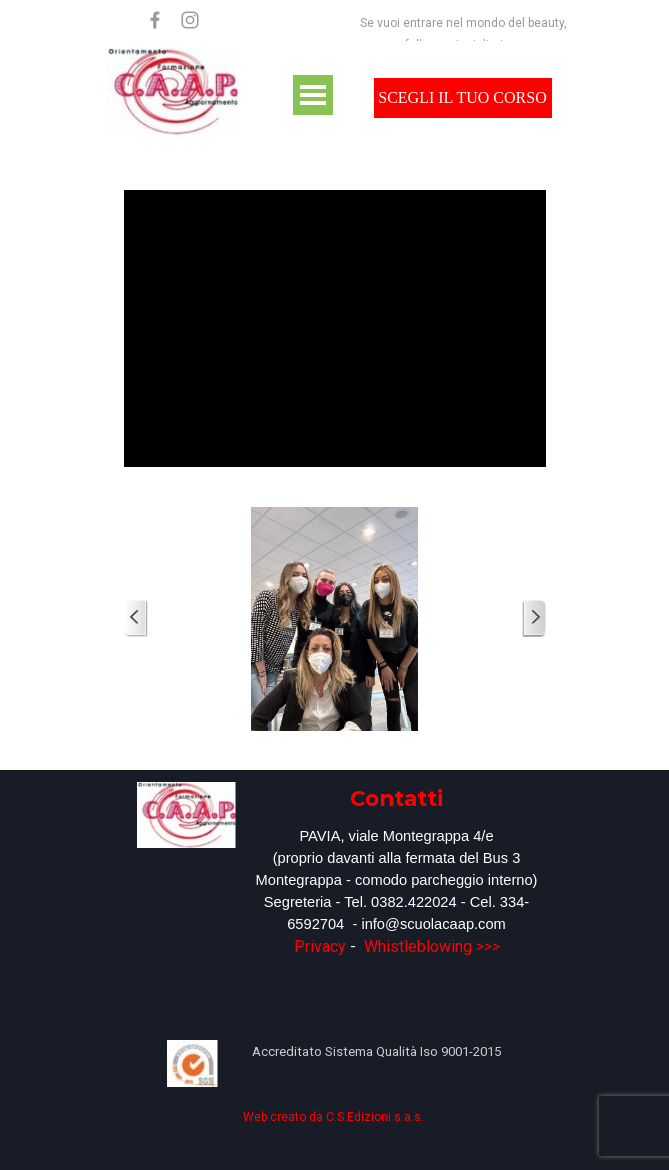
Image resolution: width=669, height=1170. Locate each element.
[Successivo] (534, 618)
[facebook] (155, 20)
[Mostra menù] (313, 95)
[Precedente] (136, 618)
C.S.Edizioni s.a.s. (375, 1117)
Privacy (320, 946)
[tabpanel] (397, 870)
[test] (463, 98)
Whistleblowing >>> (432, 946)
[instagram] (190, 20)
